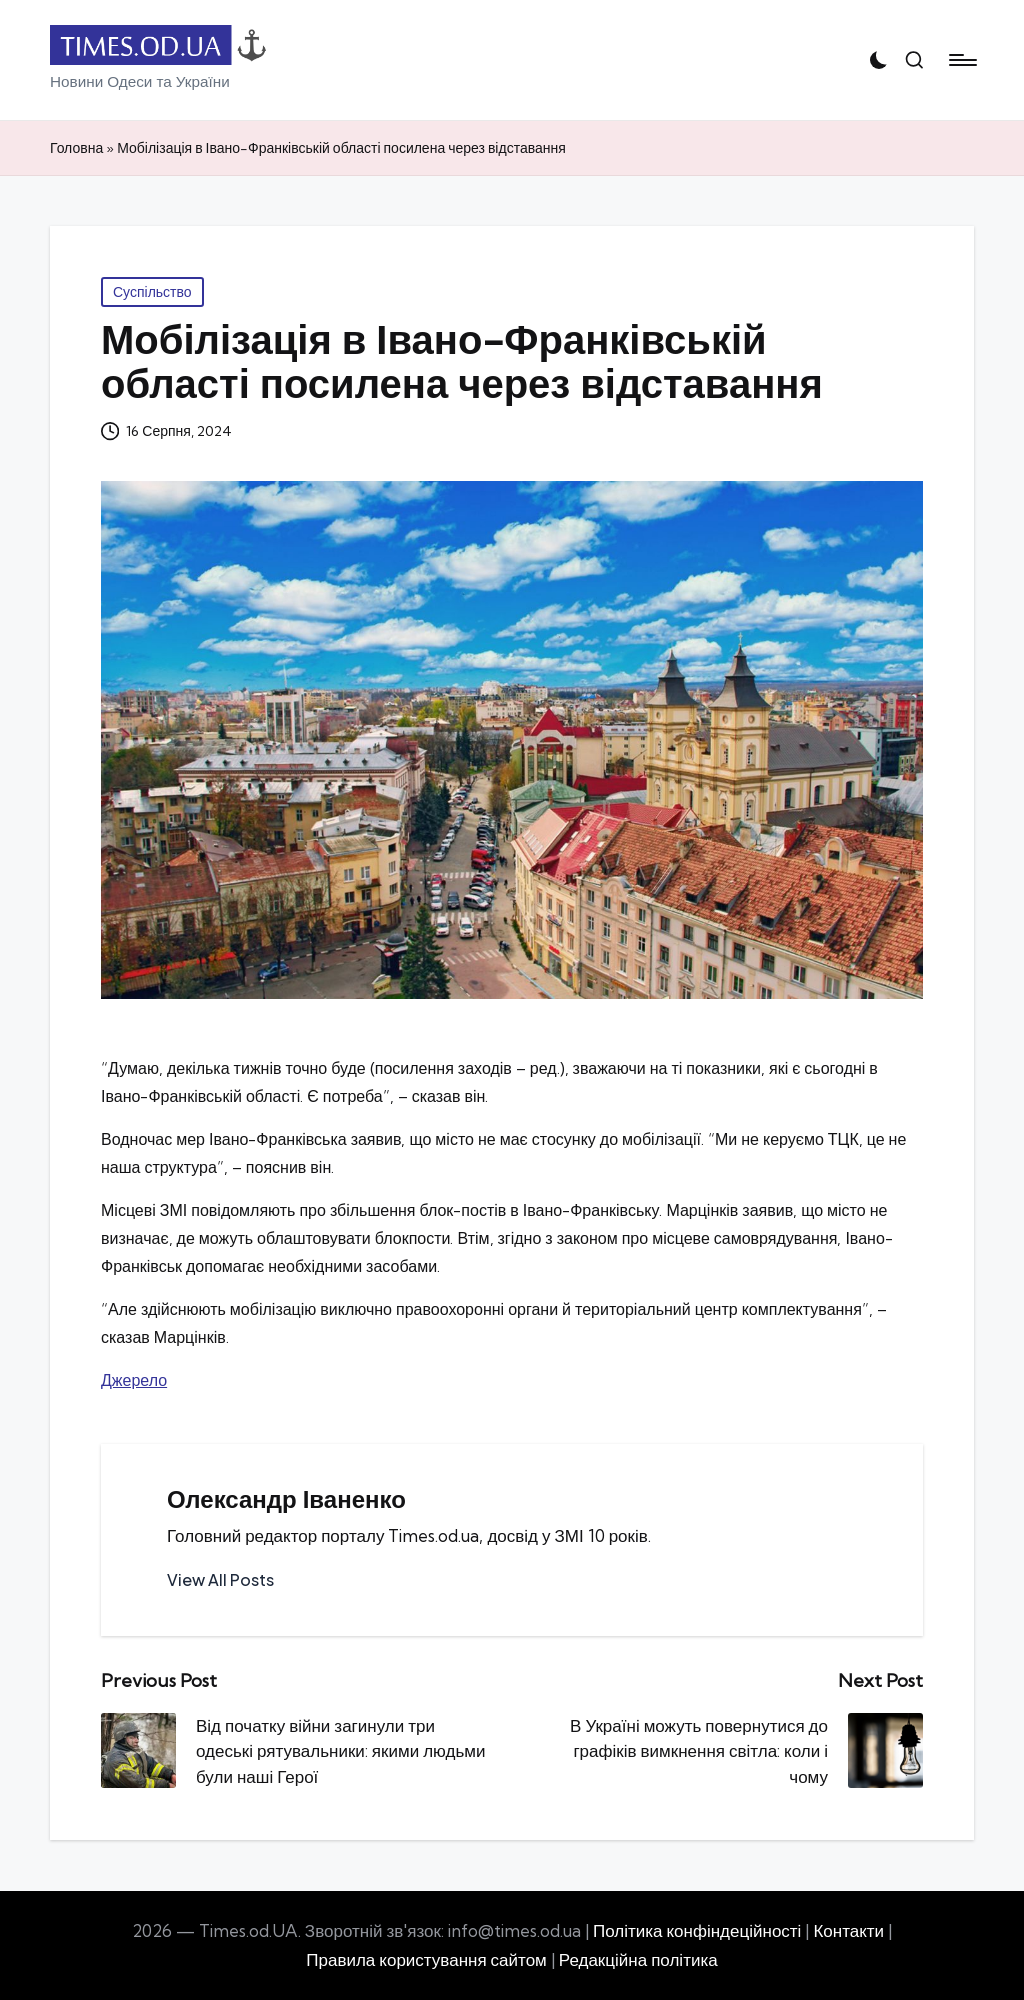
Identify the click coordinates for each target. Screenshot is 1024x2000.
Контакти (848, 1930)
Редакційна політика (638, 1959)
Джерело (134, 1380)
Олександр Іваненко (286, 1499)
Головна (76, 148)
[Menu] (961, 60)
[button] (220, 1580)
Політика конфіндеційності (697, 1930)
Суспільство (152, 292)
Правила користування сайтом (426, 1959)
